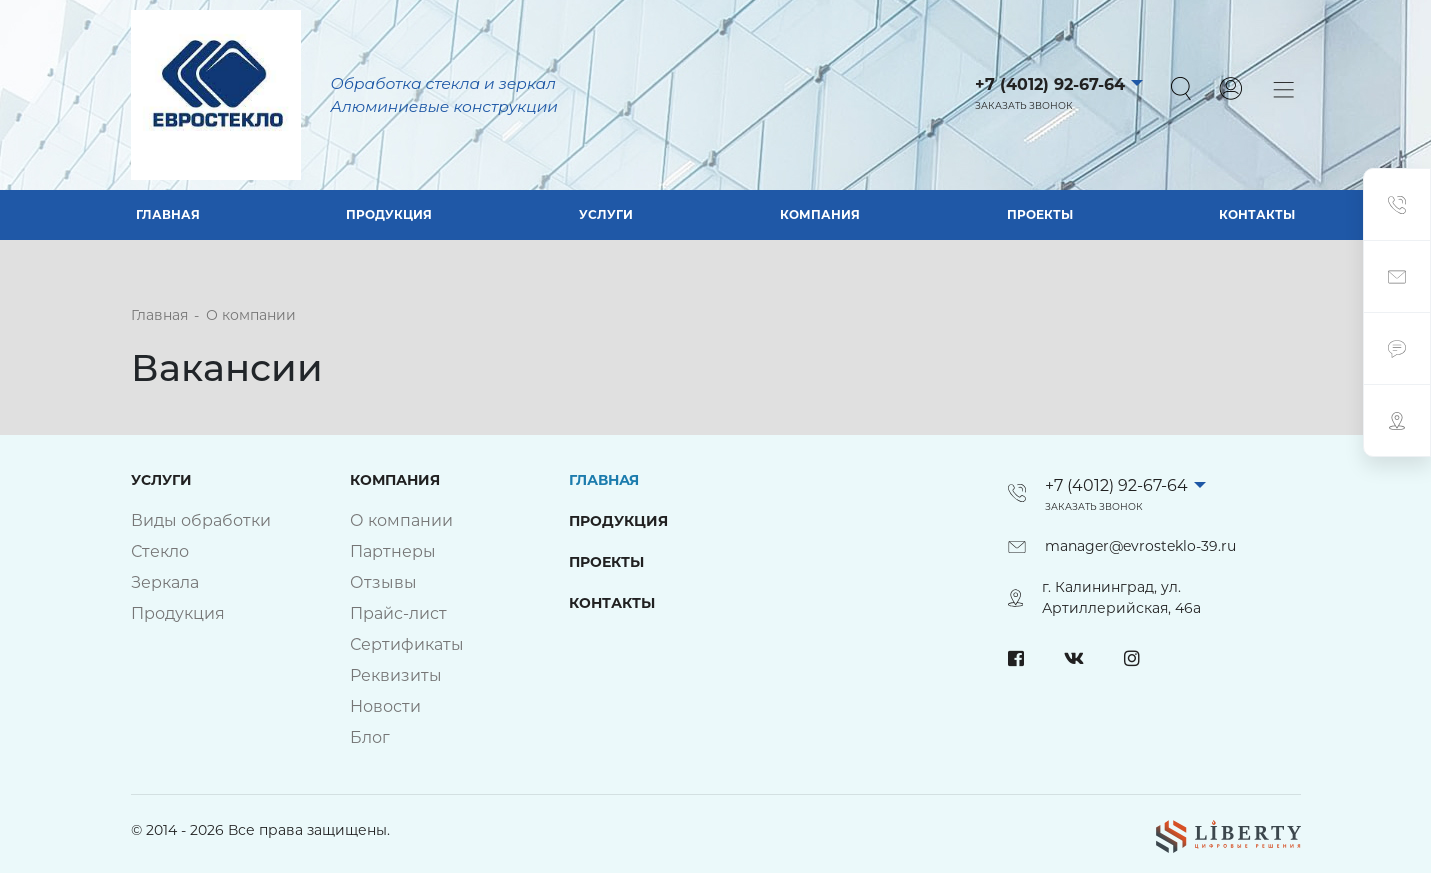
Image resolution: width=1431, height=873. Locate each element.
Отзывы (383, 582)
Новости (385, 706)
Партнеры (393, 551)
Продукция (389, 214)
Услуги (606, 214)
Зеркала (165, 582)
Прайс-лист (398, 613)
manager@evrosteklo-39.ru (1140, 546)
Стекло (160, 551)
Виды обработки (201, 520)
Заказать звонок (1024, 105)
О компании (401, 520)
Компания (820, 214)
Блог (370, 737)
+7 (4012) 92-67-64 (1050, 84)
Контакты (1257, 214)
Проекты (1040, 214)
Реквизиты (396, 675)
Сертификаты (407, 644)
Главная (168, 214)
